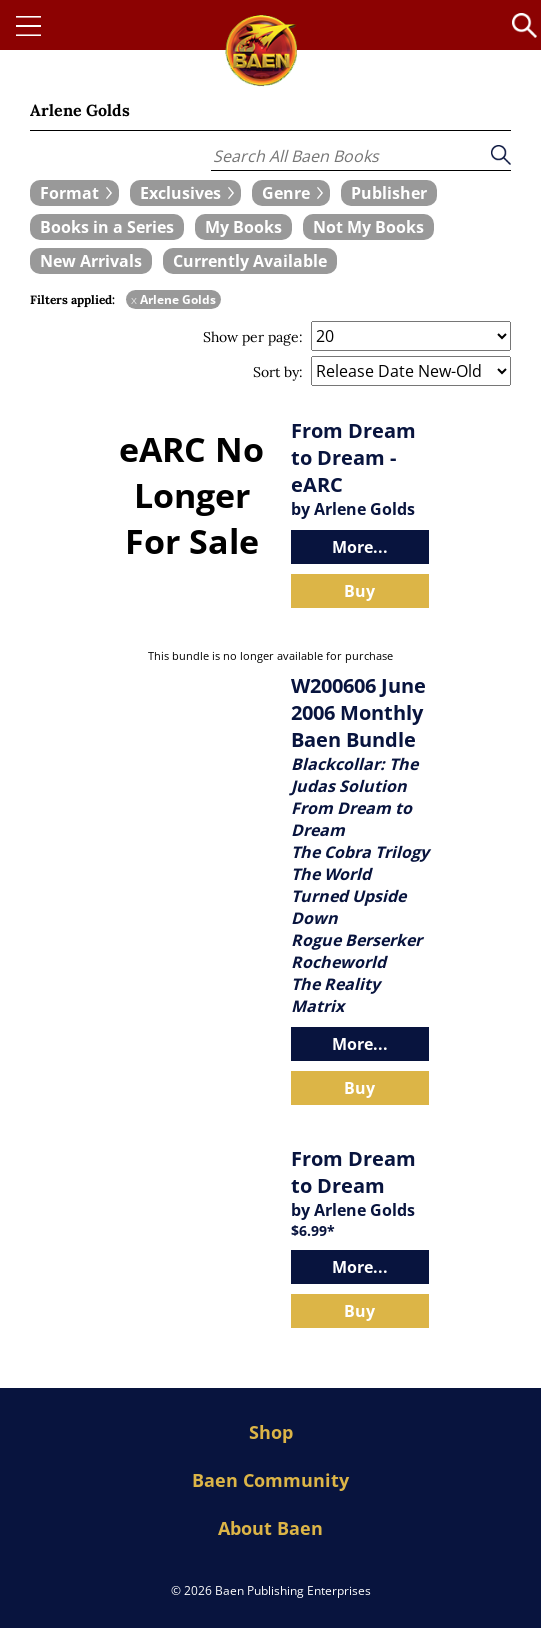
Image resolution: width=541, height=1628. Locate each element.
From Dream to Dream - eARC (353, 457)
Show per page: (253, 337)
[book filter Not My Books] (368, 227)
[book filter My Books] (243, 227)
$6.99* (313, 1230)
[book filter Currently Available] (250, 261)
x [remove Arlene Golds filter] (134, 299)
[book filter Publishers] (389, 193)
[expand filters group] (74, 193)
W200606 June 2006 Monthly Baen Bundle (358, 712)
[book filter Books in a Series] (107, 227)
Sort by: (278, 372)
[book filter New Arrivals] (91, 261)
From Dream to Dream (353, 1172)
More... (360, 547)
